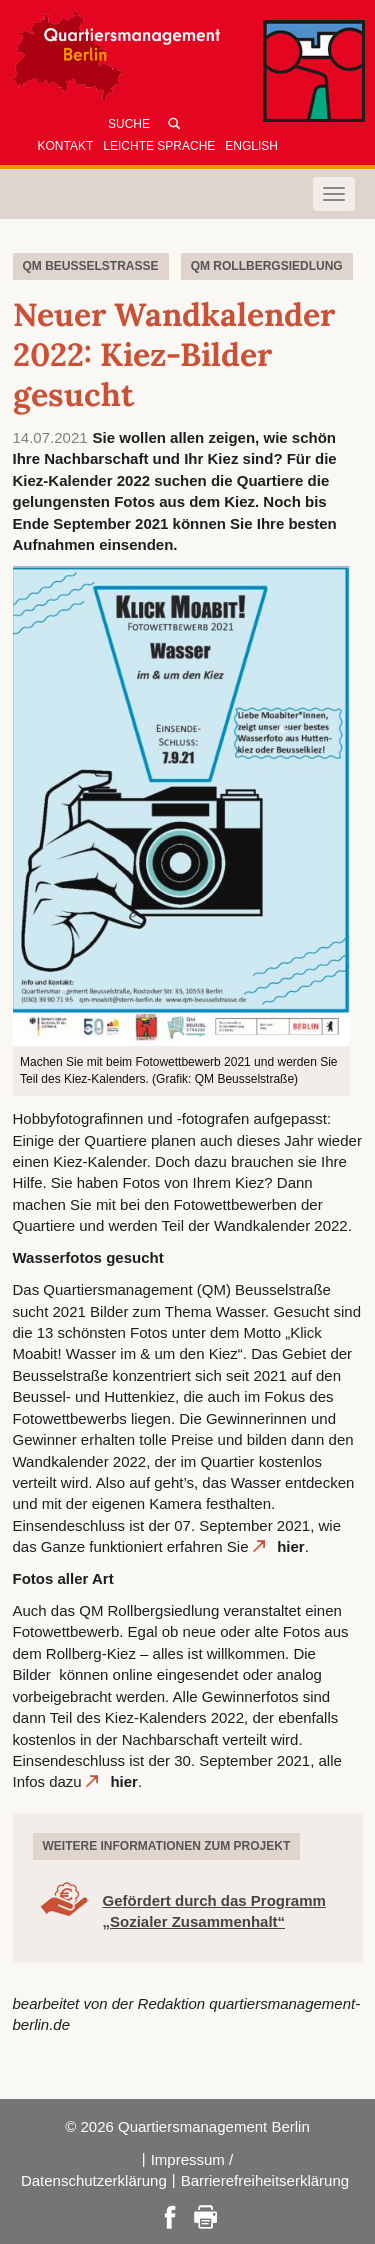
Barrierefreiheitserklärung (265, 2180)
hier (291, 1546)
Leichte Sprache (159, 146)
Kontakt (66, 146)
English (251, 146)
